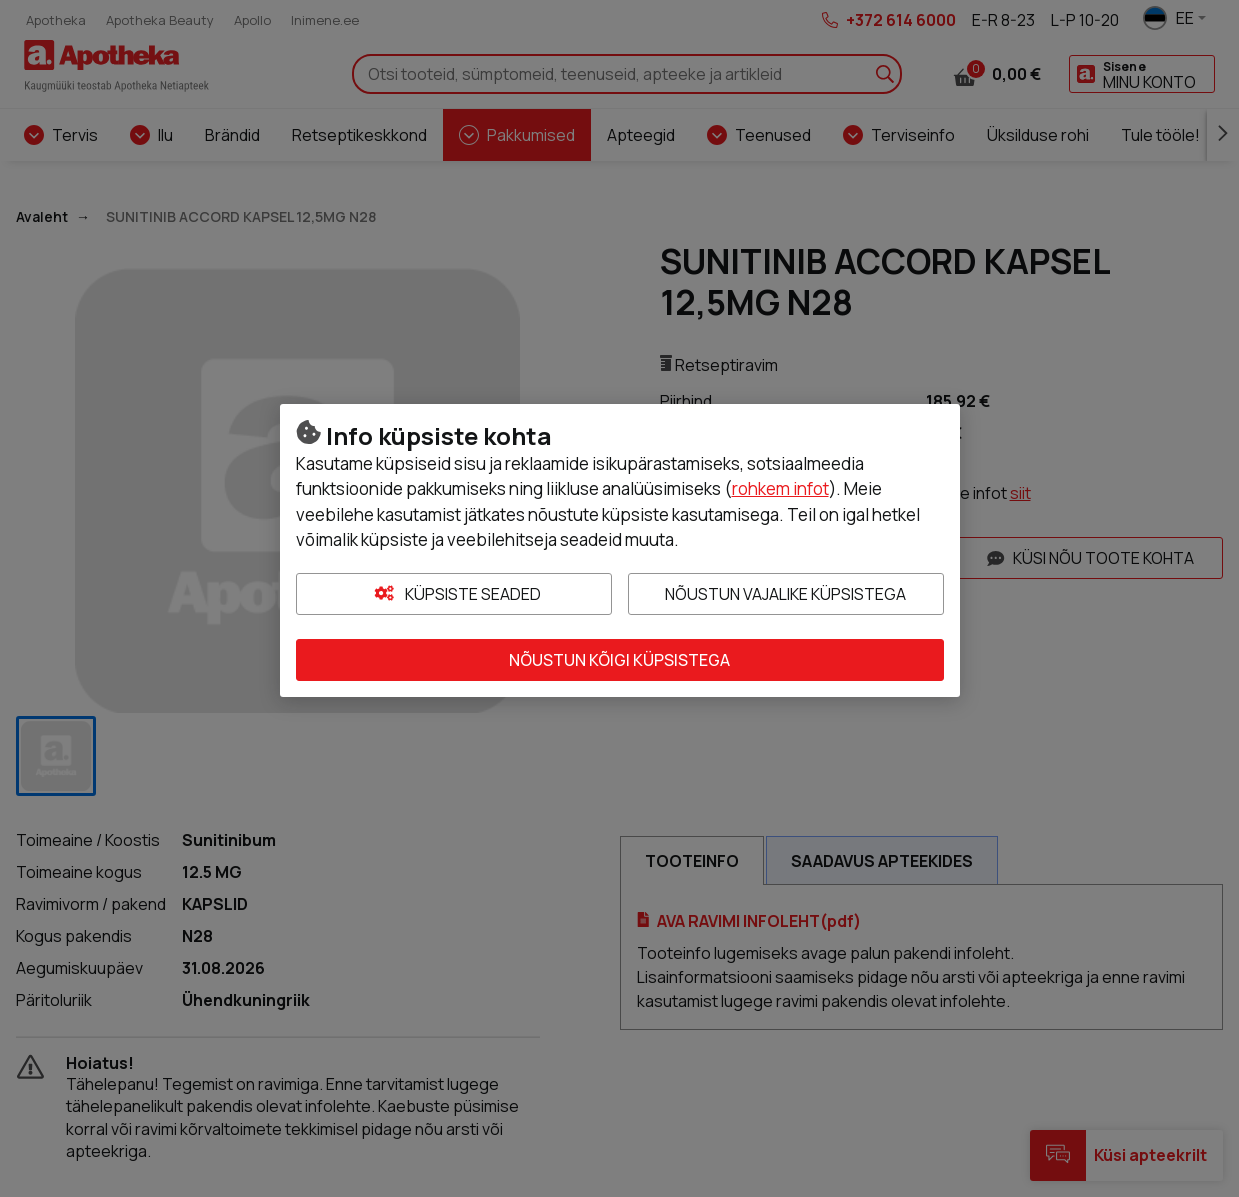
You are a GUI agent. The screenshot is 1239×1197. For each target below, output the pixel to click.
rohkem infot (780, 488)
